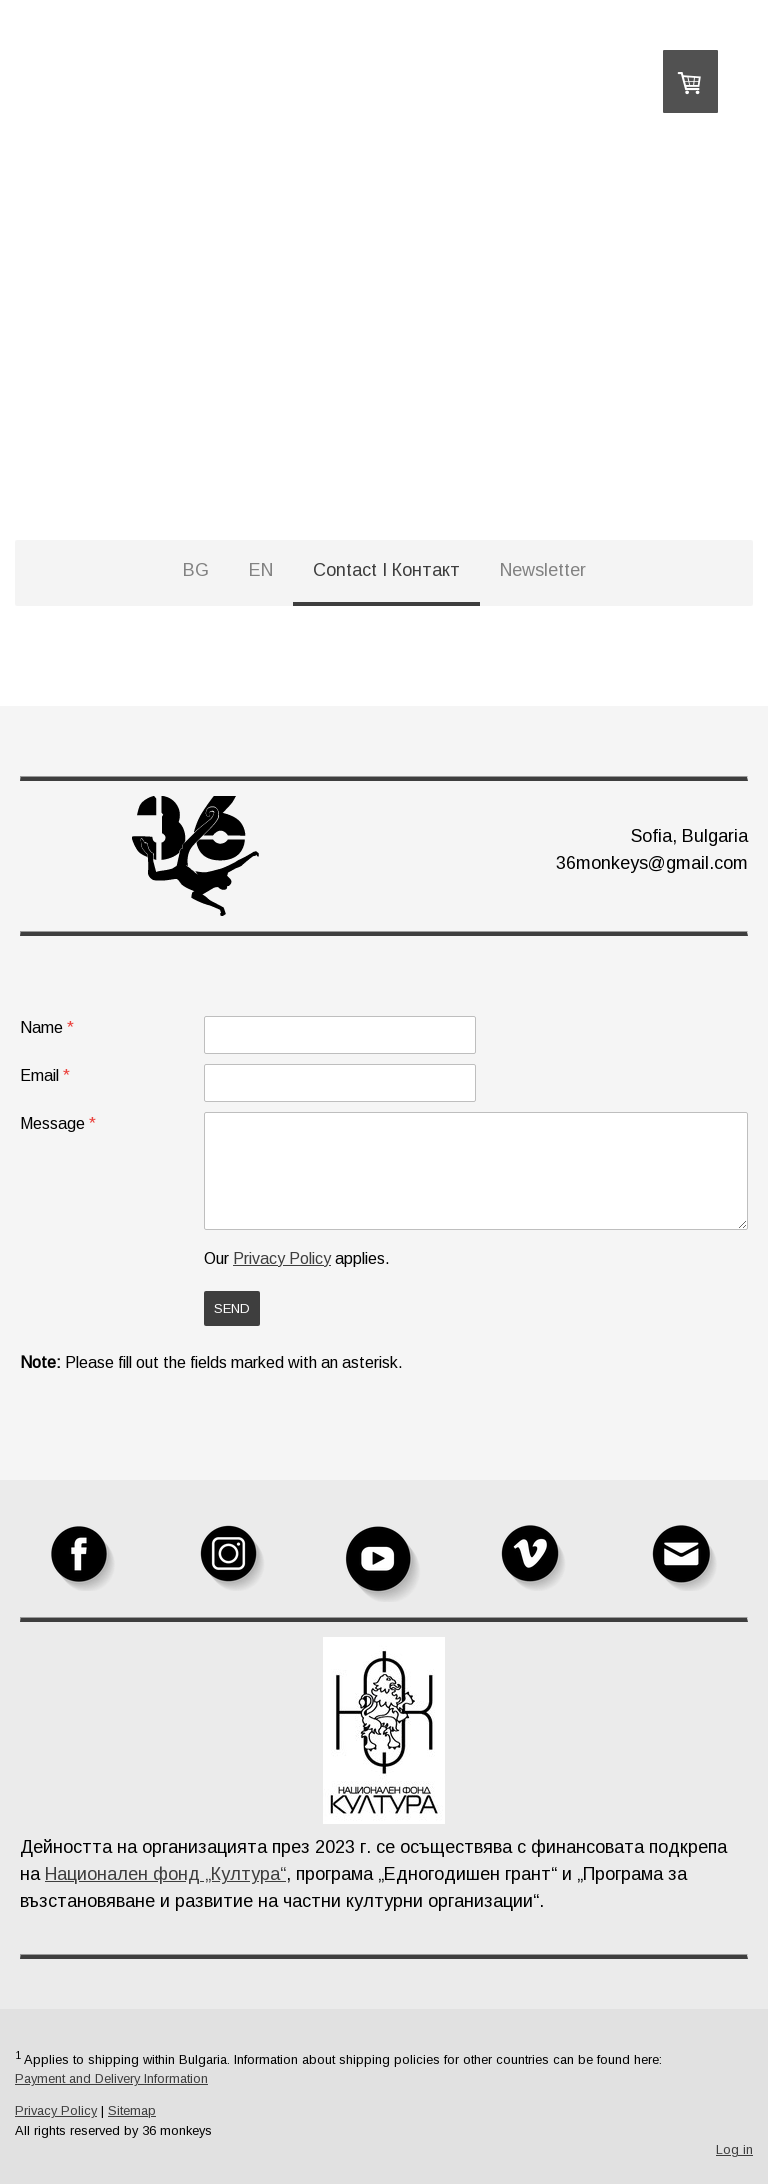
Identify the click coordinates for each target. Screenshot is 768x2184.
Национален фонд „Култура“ (165, 1874)
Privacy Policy (282, 1258)
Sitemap (132, 2110)
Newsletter (543, 570)
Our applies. (297, 1258)
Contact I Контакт (386, 570)
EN (261, 570)
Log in (734, 2149)
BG (196, 570)
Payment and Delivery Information (111, 2078)
